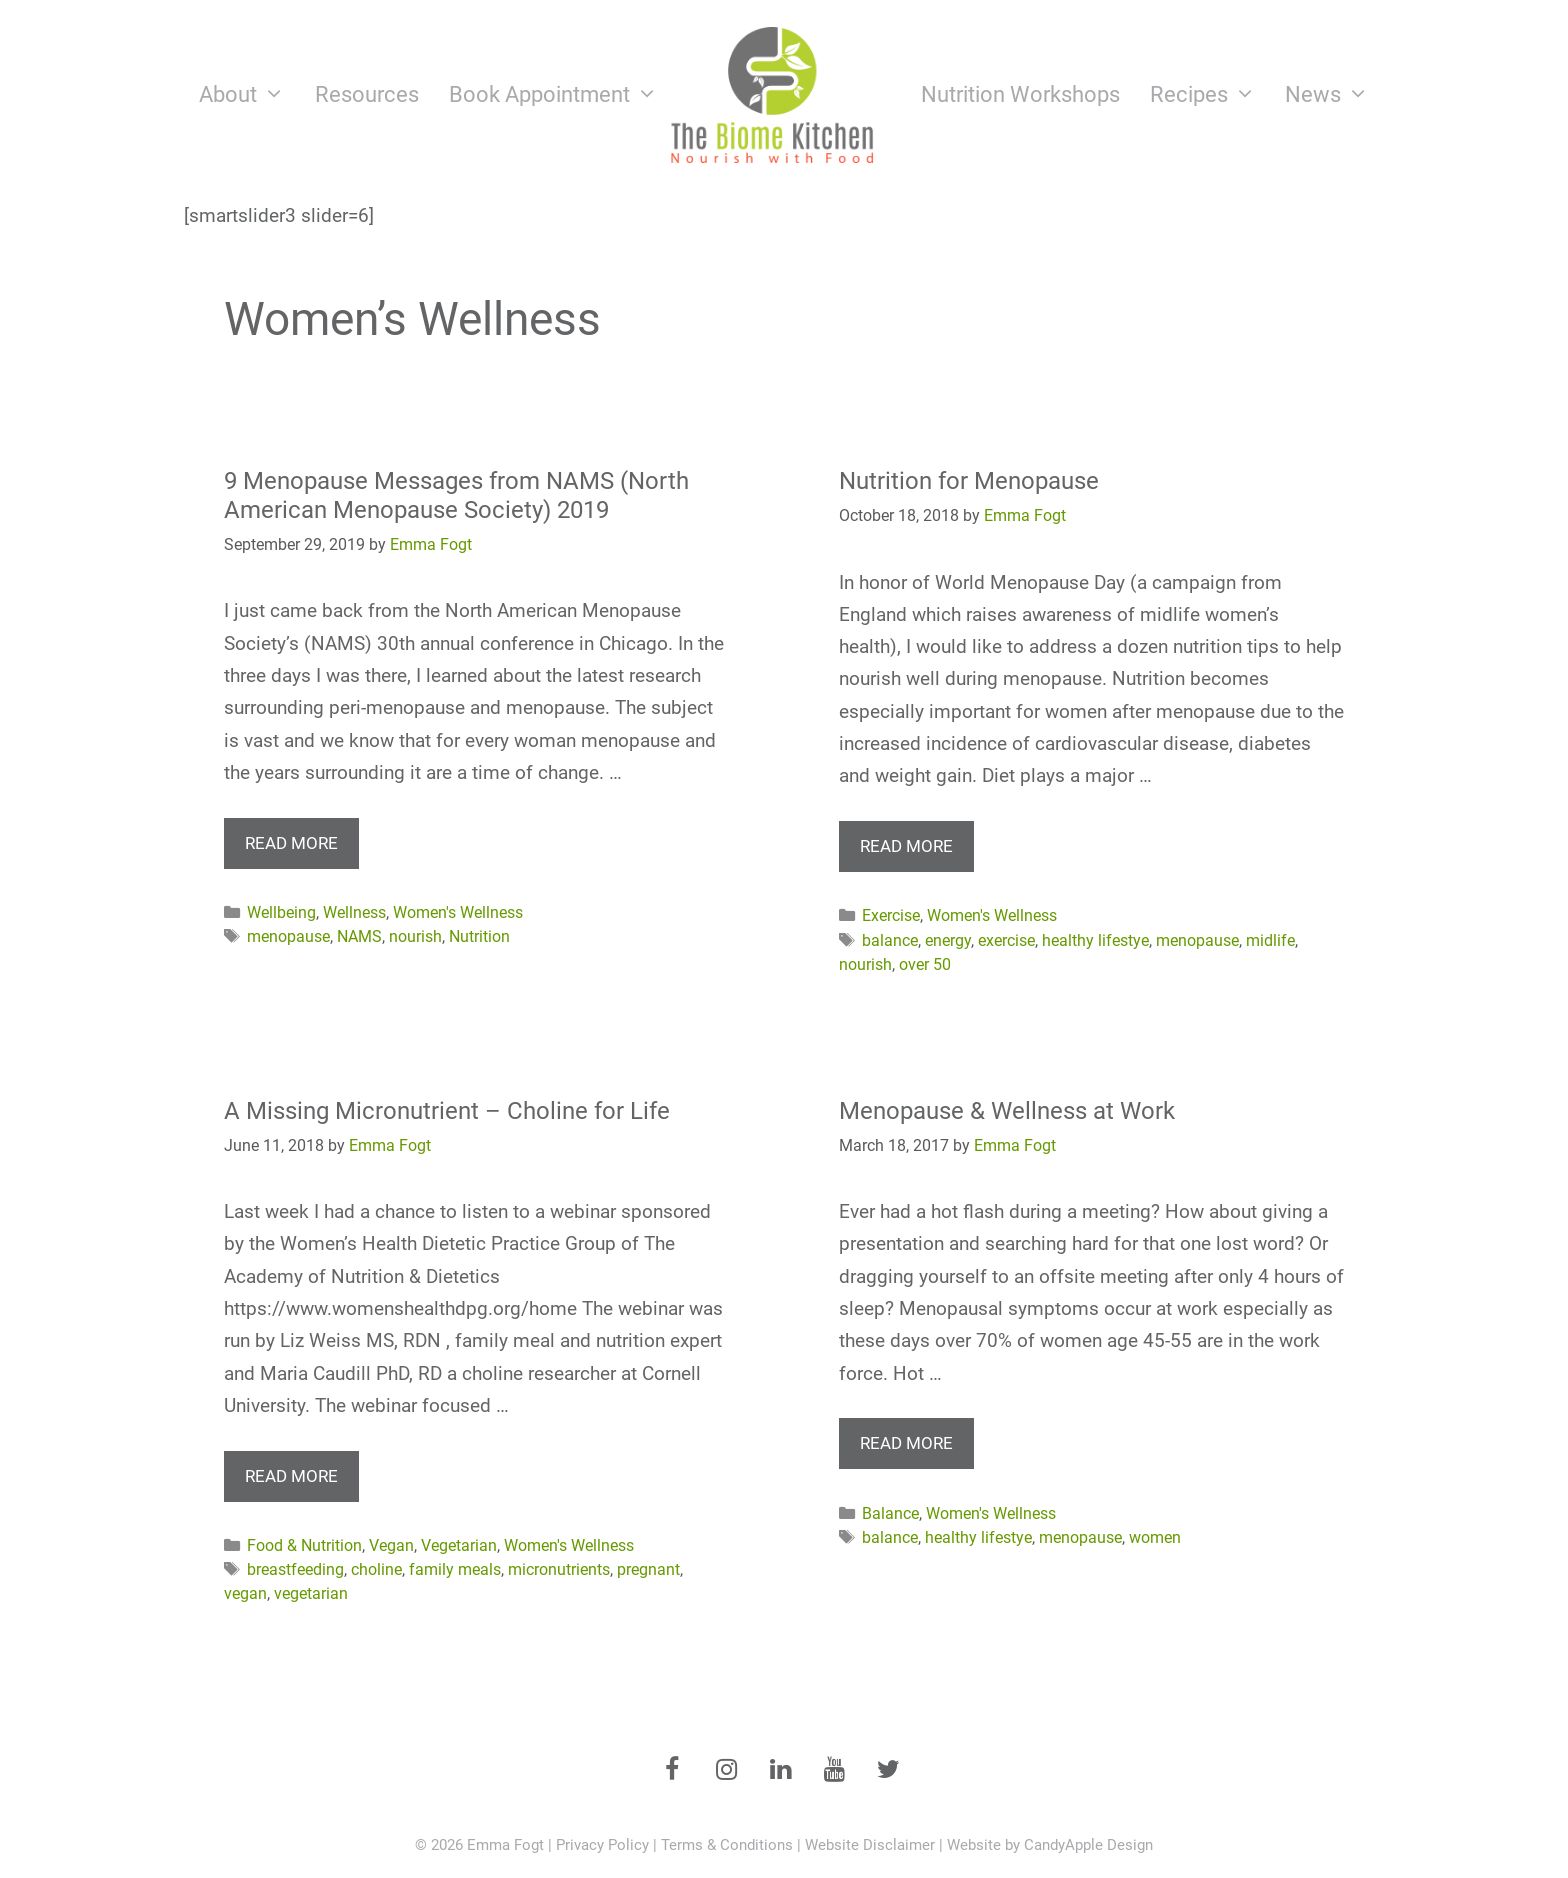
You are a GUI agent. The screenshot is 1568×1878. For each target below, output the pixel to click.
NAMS (359, 936)
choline (376, 1569)
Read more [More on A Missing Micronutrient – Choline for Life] (291, 1476)
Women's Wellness (458, 912)
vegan (245, 1593)
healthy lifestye (1095, 940)
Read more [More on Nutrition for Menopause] (906, 846)
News (1334, 95)
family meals (455, 1569)
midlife (1270, 940)
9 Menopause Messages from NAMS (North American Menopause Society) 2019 (456, 495)
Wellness (354, 912)
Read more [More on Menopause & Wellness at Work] (906, 1443)
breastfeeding (295, 1569)
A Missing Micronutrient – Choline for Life (447, 1111)
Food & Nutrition (304, 1545)
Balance (890, 1513)
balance (890, 940)
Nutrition (479, 936)
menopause (288, 936)
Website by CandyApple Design (1050, 1845)
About (249, 95)
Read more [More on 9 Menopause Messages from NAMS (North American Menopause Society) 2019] (291, 843)
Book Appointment (561, 95)
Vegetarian (459, 1545)
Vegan (391, 1545)
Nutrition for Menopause (969, 481)
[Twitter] (888, 1771)
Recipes (1210, 95)
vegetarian (311, 1593)
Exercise (891, 915)
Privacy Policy (602, 1845)
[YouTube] (834, 1771)
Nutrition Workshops (1020, 94)
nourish (415, 936)
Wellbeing (281, 912)
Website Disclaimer (870, 1845)
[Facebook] (672, 1771)
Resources (367, 94)
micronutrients (559, 1569)
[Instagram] (726, 1771)
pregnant (648, 1569)
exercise (1006, 940)
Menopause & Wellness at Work (1007, 1111)
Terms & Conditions (727, 1845)
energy (948, 940)
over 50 (925, 964)
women (1155, 1537)
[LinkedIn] (780, 1771)
